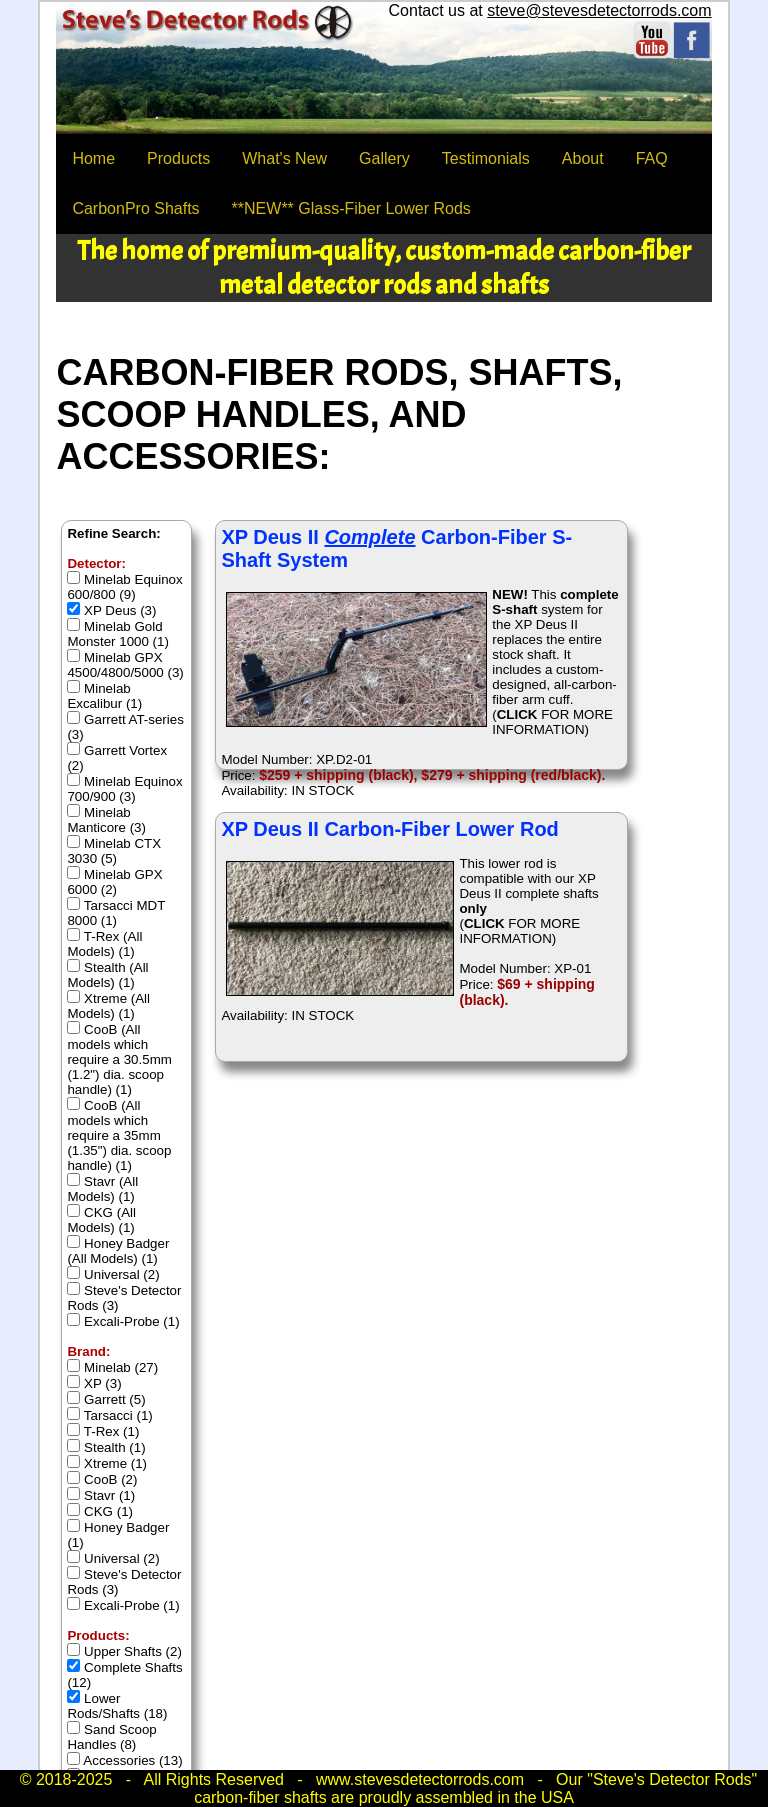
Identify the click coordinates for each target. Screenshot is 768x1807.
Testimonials (486, 158)
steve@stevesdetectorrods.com (599, 10)
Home (93, 158)
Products (178, 158)
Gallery (384, 158)
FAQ (652, 158)
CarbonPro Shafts (135, 208)
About (583, 158)
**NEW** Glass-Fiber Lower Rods (351, 208)
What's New (284, 158)
